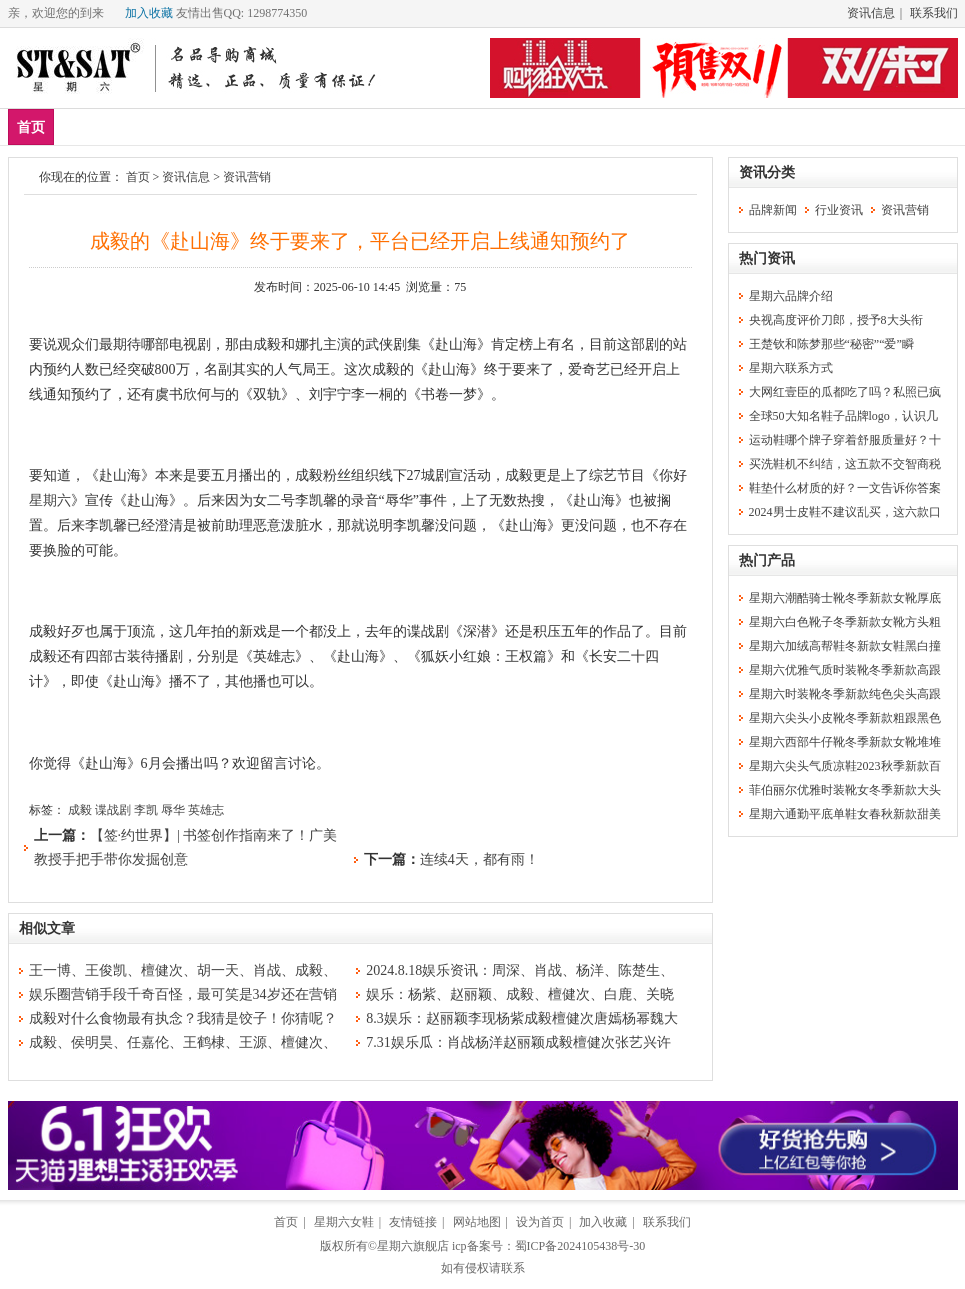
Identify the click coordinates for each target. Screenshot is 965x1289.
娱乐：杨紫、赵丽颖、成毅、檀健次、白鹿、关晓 (520, 994)
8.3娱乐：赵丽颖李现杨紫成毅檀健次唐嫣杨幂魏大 (522, 1018)
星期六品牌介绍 (791, 296)
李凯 (146, 810)
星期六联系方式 (791, 368)
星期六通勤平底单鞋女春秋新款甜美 (845, 814)
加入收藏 (149, 13)
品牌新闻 (773, 210)
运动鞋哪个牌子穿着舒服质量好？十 (845, 440)
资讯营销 (247, 177)
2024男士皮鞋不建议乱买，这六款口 (845, 512)
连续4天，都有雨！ (479, 859)
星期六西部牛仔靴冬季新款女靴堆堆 (845, 742)
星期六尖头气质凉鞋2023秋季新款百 (845, 766)
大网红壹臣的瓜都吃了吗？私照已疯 (845, 392)
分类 (392, 126)
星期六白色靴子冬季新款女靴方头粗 (845, 622)
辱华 (173, 810)
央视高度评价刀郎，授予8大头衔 (836, 320)
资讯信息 (871, 13)
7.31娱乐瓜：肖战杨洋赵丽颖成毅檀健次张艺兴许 (518, 1042)
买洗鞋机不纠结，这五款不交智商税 (845, 464)
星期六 (50, 500)
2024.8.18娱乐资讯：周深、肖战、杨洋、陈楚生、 (520, 970)
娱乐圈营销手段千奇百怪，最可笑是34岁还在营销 (183, 994)
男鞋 (201, 126)
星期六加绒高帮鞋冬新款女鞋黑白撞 (845, 646)
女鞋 (260, 126)
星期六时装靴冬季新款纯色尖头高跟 (845, 694)
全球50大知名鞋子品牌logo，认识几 (843, 416)
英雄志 (206, 810)
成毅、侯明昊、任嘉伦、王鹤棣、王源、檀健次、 (183, 1042)
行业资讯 (839, 210)
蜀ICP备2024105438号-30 (580, 1246)
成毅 (80, 810)
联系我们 (934, 13)
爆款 (142, 126)
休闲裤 (326, 126)
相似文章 (47, 928)
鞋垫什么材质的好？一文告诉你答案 (845, 488)
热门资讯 (767, 258)
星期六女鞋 (344, 1222)
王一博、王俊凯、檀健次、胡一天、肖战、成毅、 (183, 970)
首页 (31, 127)
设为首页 (540, 1222)
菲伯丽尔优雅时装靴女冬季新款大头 (845, 790)
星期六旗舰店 (413, 1246)
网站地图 (477, 1222)
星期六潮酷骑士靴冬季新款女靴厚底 (845, 598)
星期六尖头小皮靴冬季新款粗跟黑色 (845, 718)
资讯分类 (767, 172)
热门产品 (767, 560)
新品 (83, 126)
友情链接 (413, 1222)
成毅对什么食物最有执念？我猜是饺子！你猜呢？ (183, 1018)
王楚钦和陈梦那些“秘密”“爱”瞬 (831, 344)
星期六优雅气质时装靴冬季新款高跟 (845, 670)
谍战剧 (113, 810)
